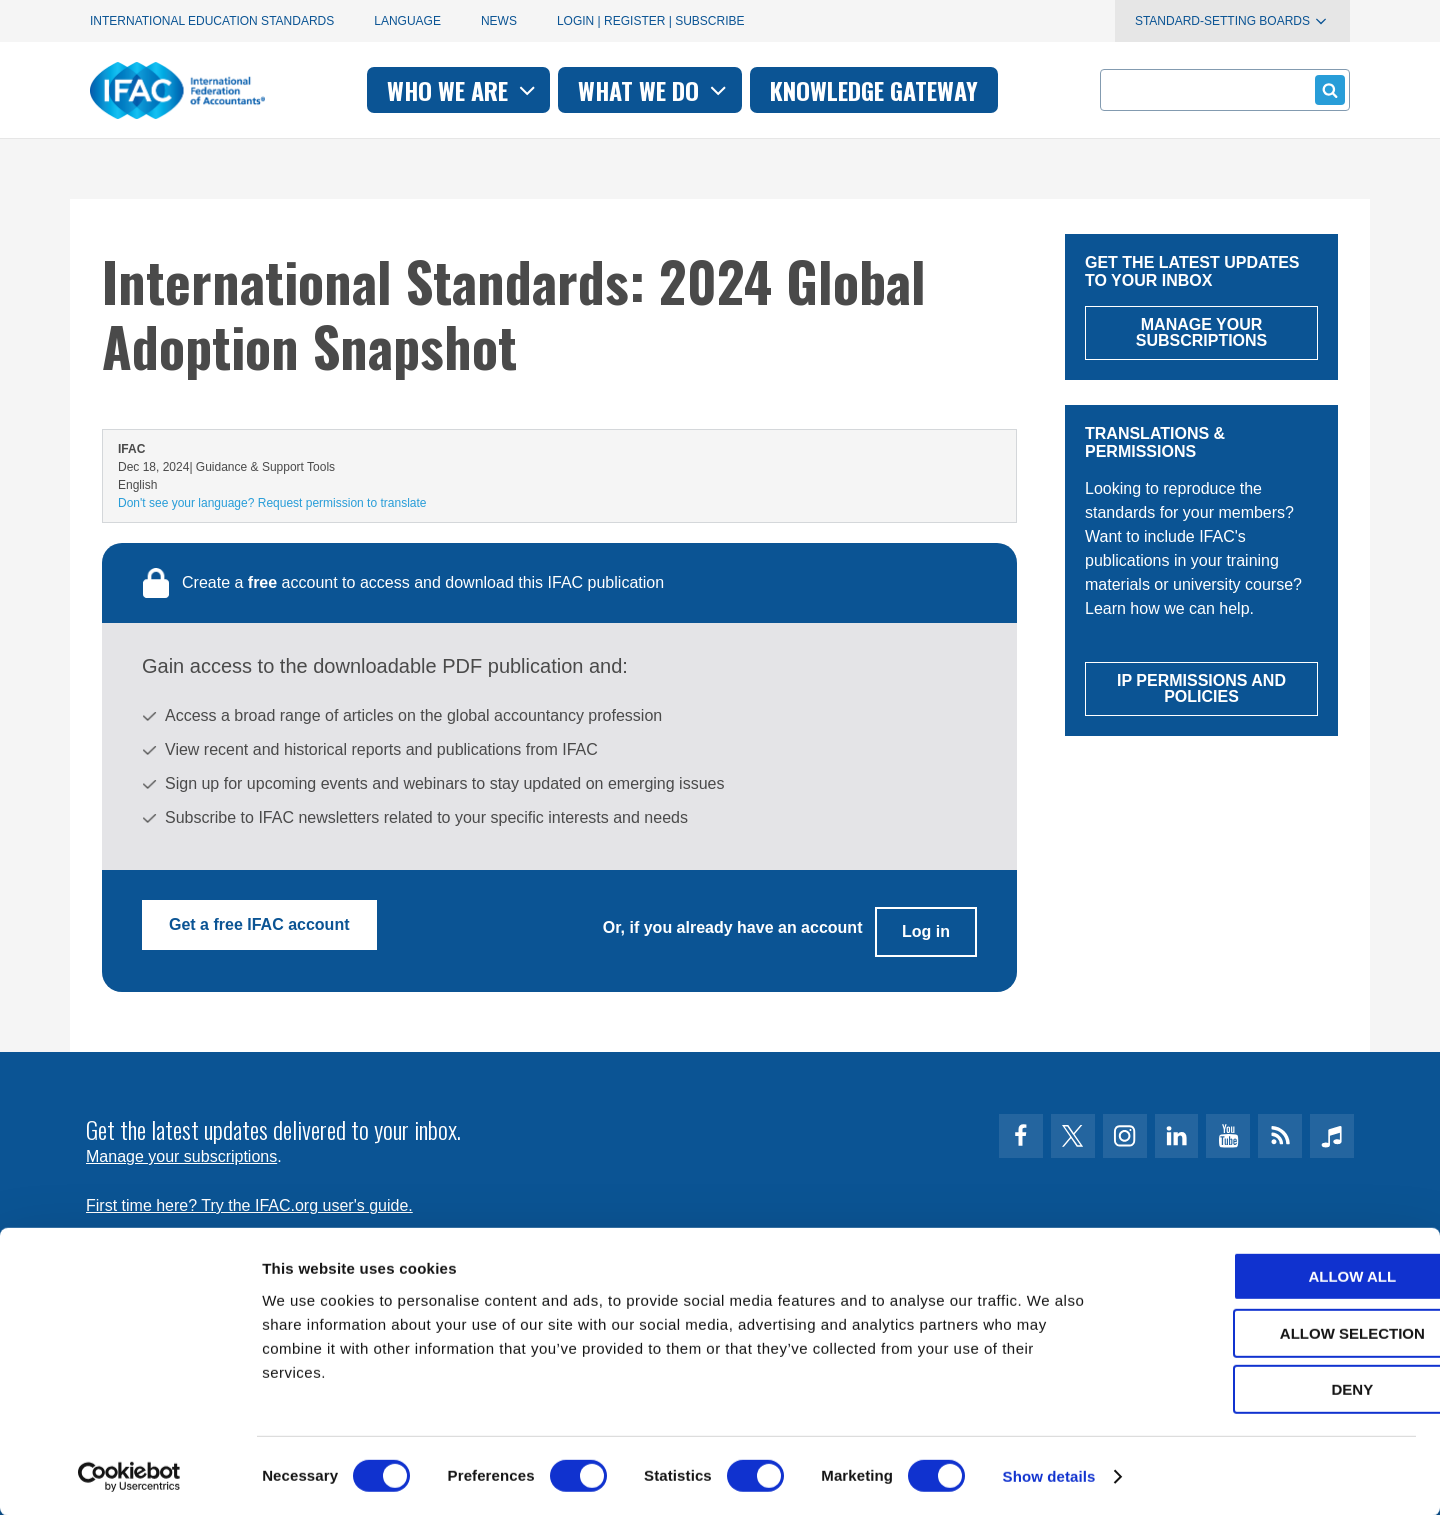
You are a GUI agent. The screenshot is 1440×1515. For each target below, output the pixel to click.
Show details (1049, 1475)
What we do (654, 90)
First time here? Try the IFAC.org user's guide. (249, 1194)
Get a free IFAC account (259, 924)
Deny (1273, 1388)
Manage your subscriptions (181, 1145)
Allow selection (1273, 1332)
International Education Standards (212, 21)
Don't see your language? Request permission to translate (272, 503)
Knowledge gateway (874, 90)
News (499, 21)
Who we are (463, 90)
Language (407, 21)
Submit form (1326, 89)
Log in (926, 924)
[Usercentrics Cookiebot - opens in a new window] (129, 1476)
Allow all (1273, 1275)
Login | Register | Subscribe (651, 21)
